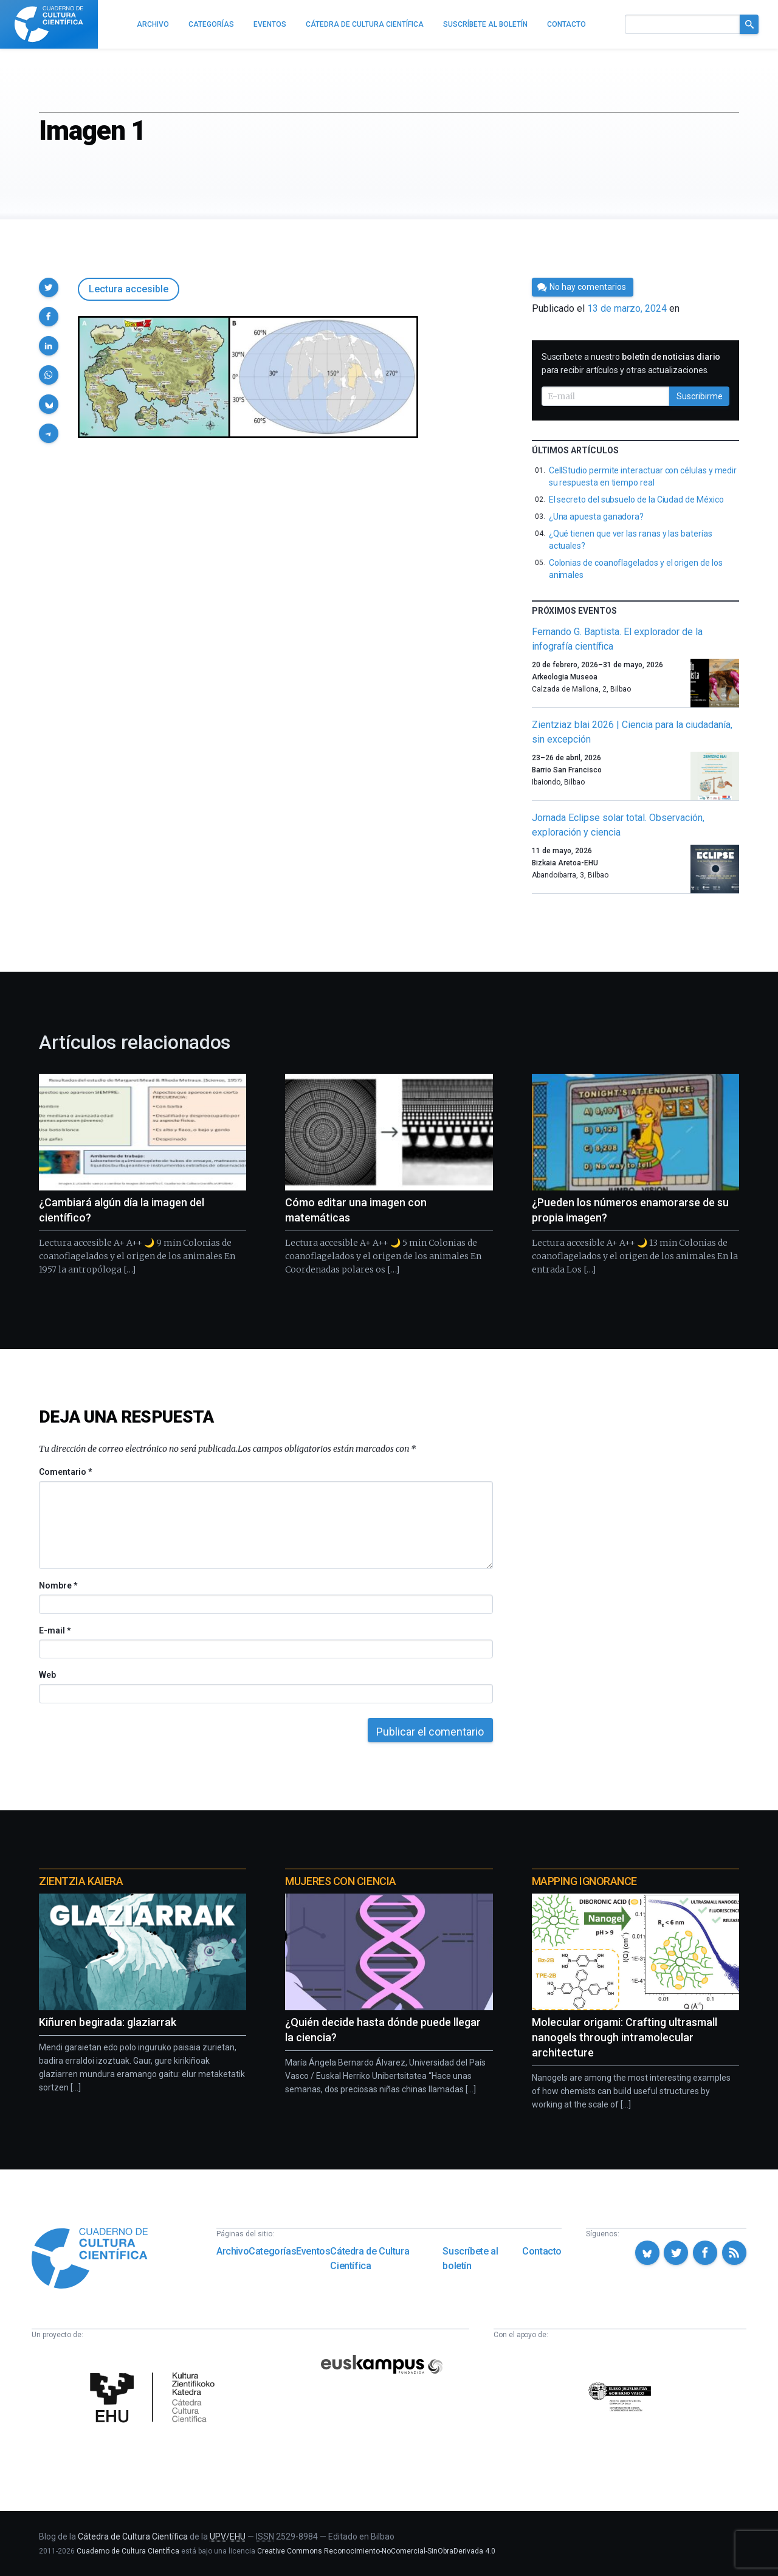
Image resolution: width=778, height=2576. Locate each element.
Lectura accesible (128, 289)
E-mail (54, 1630)
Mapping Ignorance (584, 1881)
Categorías (272, 2251)
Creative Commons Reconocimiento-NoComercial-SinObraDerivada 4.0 (376, 2551)
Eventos (313, 2251)
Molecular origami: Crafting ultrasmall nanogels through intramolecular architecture (624, 2037)
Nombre (58, 1585)
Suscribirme (699, 396)
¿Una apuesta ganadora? (596, 516)
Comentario (65, 1472)
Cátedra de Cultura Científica (369, 2258)
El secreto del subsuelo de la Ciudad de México (636, 499)
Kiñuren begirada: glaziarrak (107, 2022)
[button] (48, 287)
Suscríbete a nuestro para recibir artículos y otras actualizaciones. (631, 363)
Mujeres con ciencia (340, 1881)
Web (47, 1675)
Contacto (542, 2251)
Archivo (232, 2251)
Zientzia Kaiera (81, 1881)
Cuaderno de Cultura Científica (128, 2551)
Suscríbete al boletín (470, 2258)
